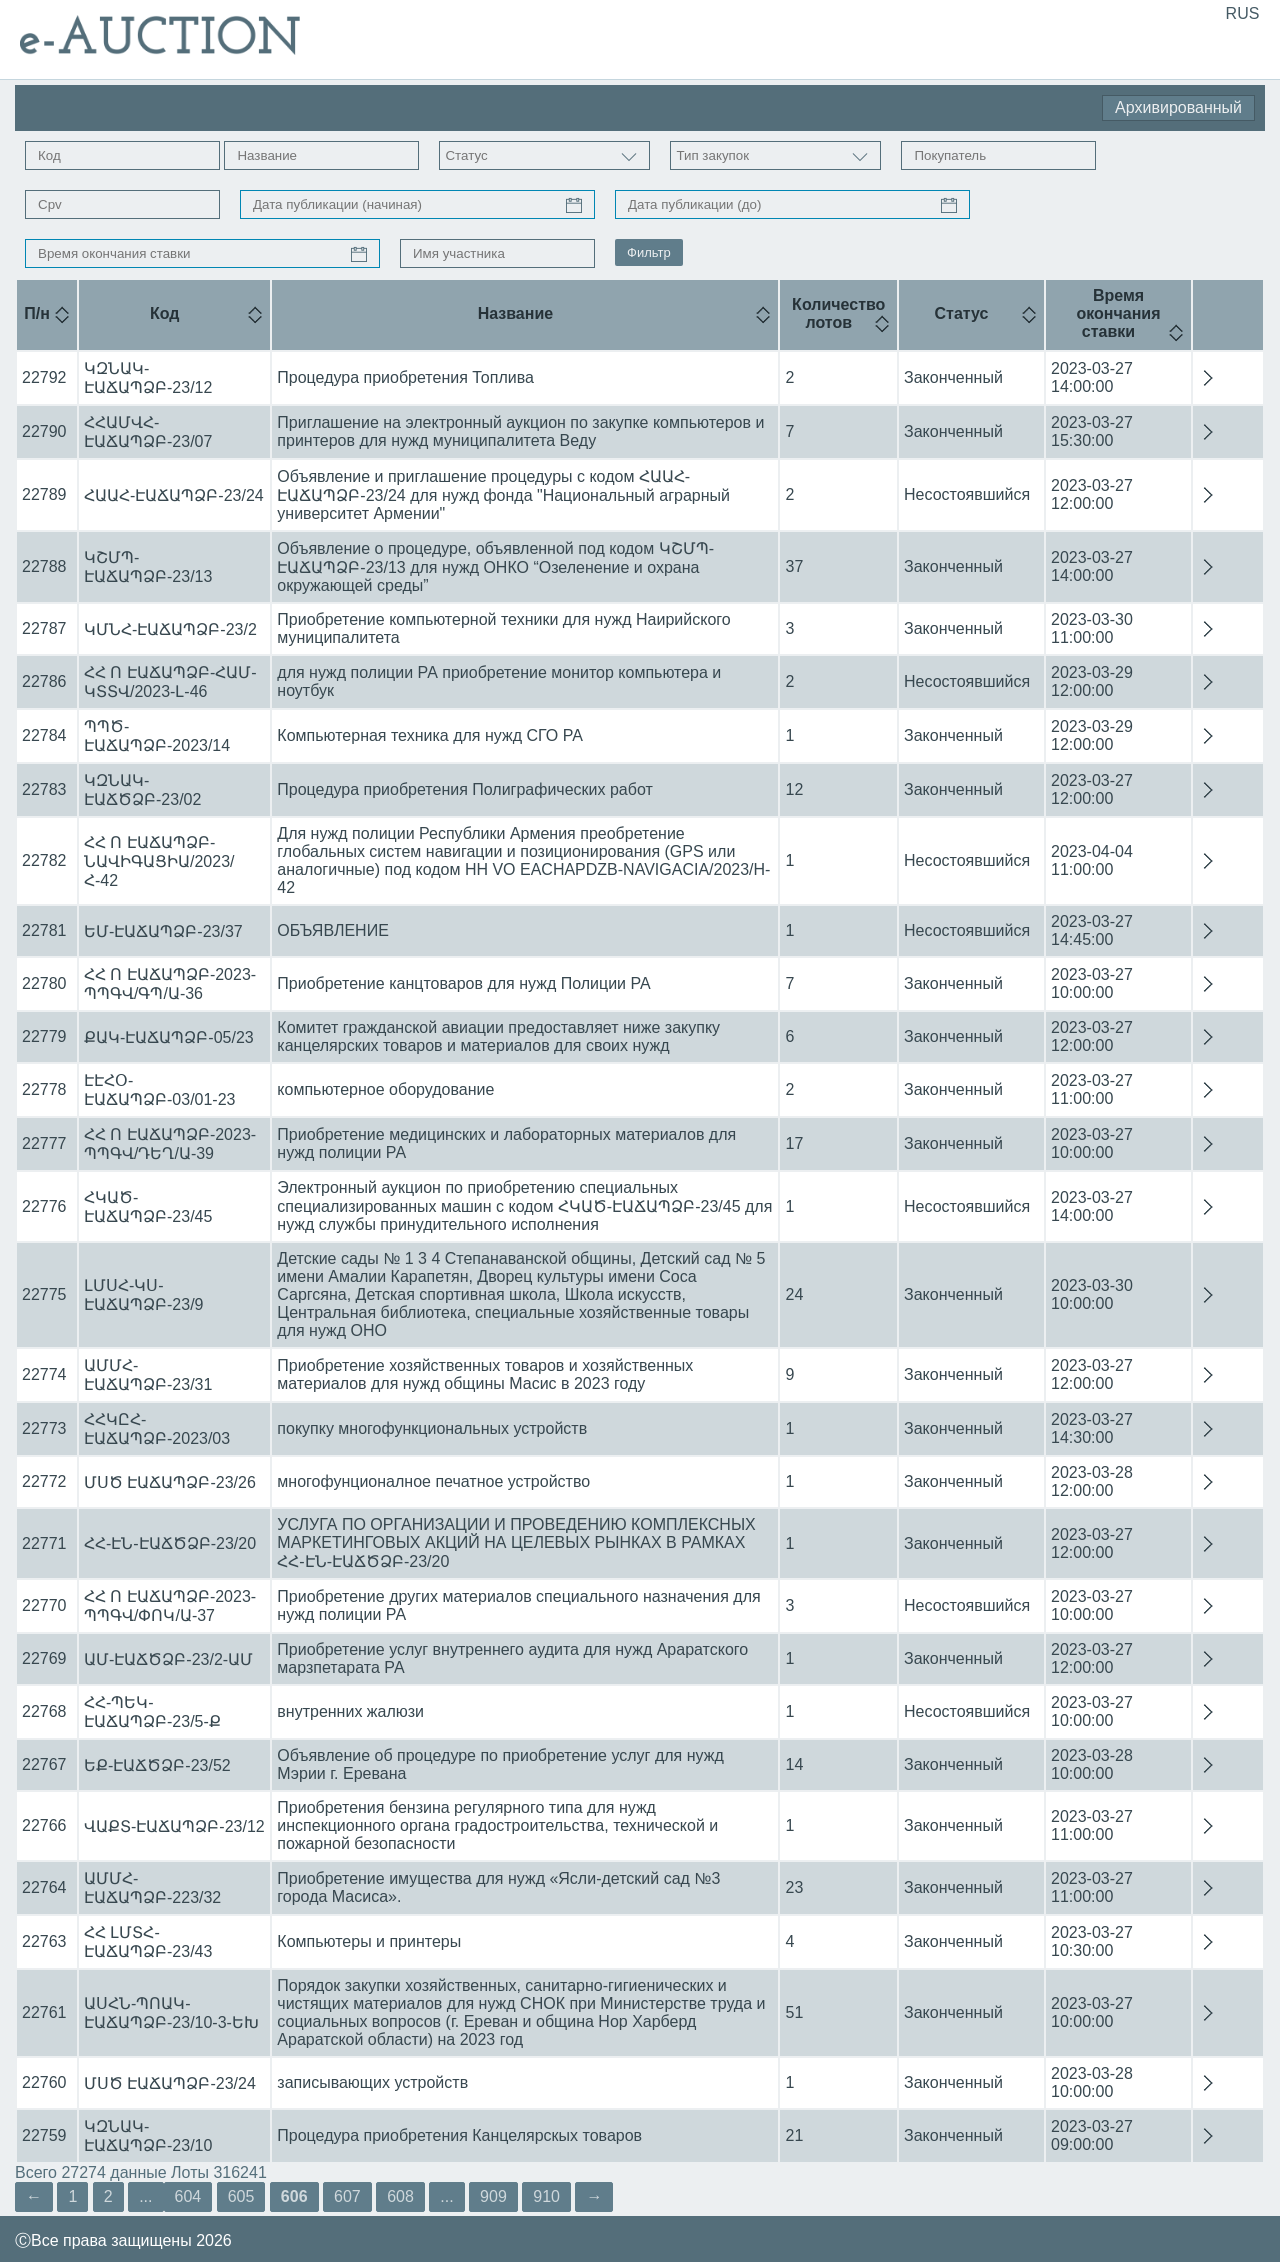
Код (164, 313)
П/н (37, 313)
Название (516, 313)
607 (347, 2196)
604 (188, 2196)
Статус (962, 313)
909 (493, 2196)
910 (546, 2196)
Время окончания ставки (1118, 313)
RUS (1243, 13)
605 (241, 2196)
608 (400, 2196)
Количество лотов (838, 313)
